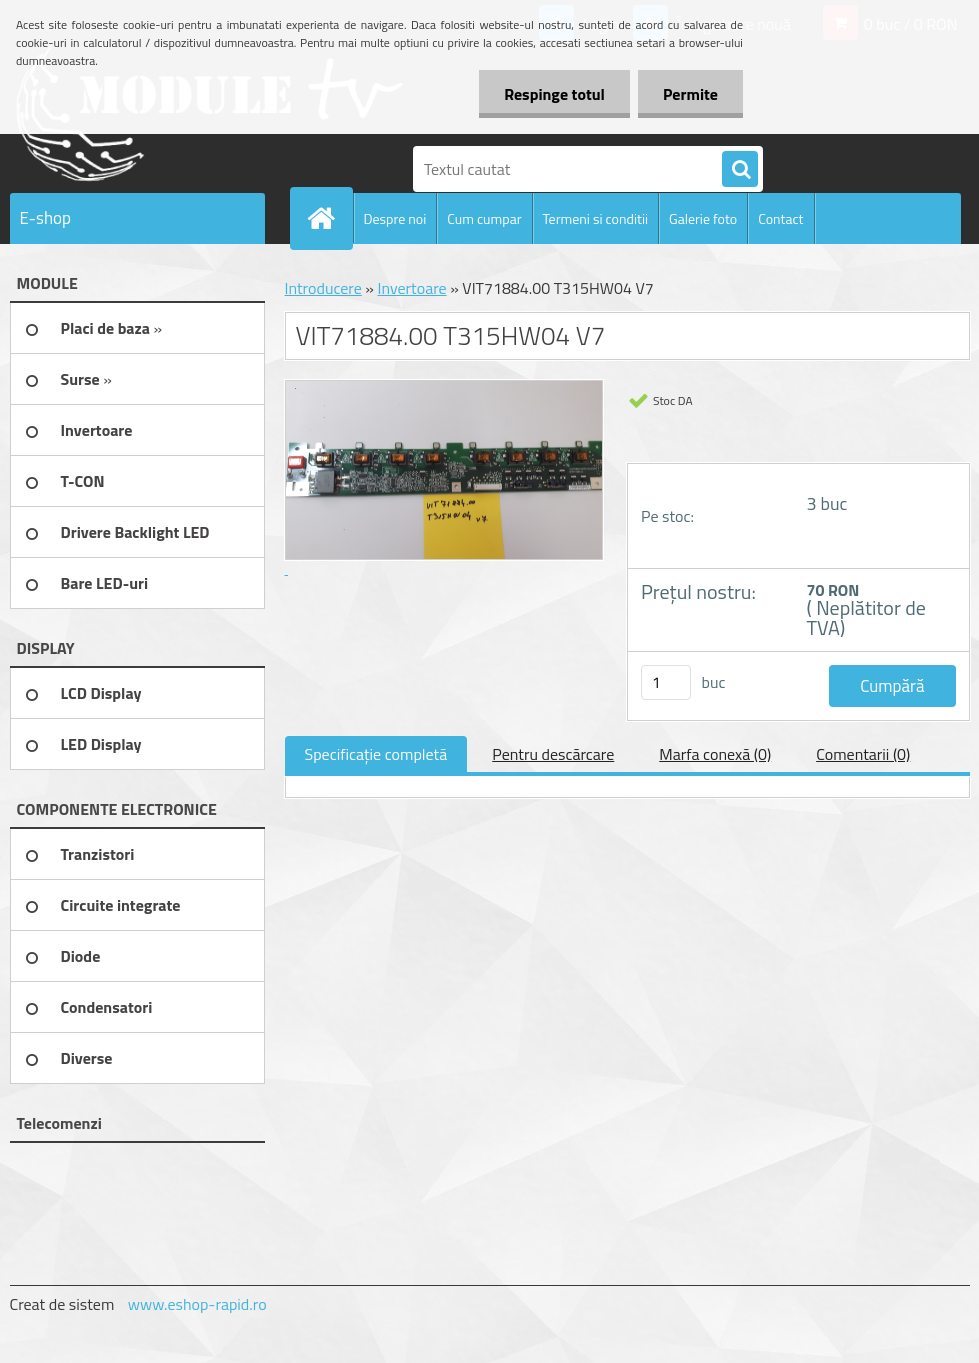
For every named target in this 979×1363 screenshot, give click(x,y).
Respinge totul (554, 94)
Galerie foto (703, 218)
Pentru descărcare (553, 754)
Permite (690, 94)
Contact (780, 218)
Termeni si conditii (596, 218)
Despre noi (395, 218)
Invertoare (411, 288)
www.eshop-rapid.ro (197, 1304)
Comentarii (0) (863, 754)
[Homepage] (330, 218)
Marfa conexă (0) (715, 754)
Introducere (323, 288)
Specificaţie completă (376, 754)
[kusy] (666, 682)
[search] (740, 170)
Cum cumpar (484, 218)
